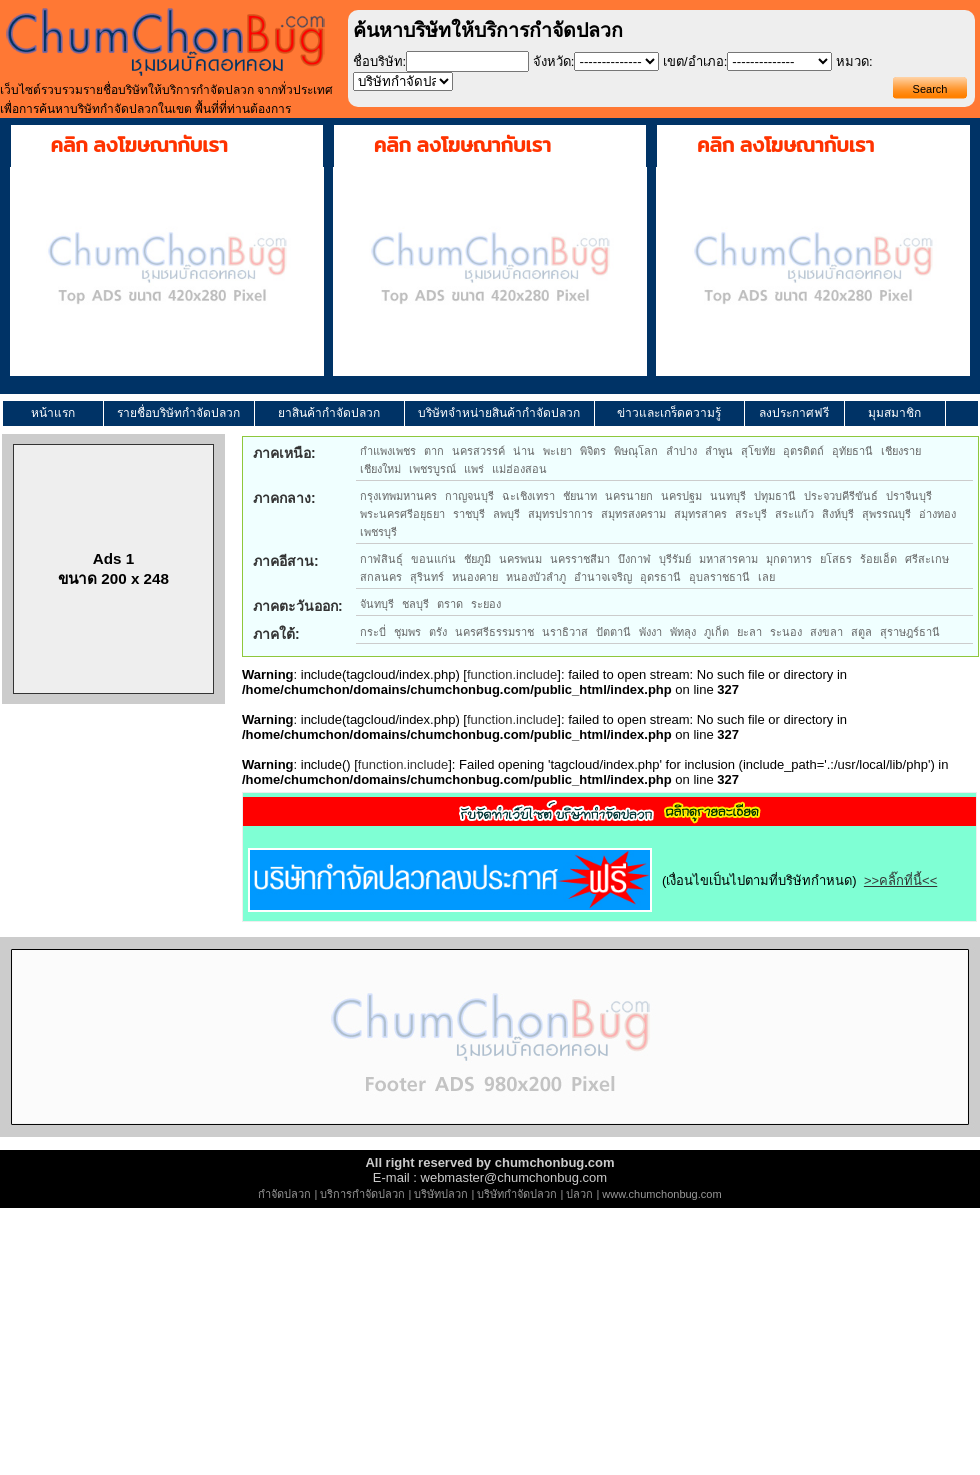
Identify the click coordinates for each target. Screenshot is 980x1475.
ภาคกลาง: (284, 498)
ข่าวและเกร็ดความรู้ (669, 413)
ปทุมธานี (775, 496)
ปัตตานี (613, 632)
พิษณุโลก (636, 451)
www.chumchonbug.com (661, 1194)
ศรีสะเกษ (927, 559)
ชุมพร (407, 632)
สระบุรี (751, 514)
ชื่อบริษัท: (380, 61)
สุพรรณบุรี (886, 514)
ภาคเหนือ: (284, 453)
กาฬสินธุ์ (381, 559)
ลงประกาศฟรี (794, 413)
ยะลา (749, 632)
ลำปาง (681, 451)
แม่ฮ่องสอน (519, 469)
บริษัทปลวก (441, 1194)
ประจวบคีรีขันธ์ (841, 496)
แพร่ (474, 469)
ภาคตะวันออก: (298, 606)
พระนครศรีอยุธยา (402, 514)
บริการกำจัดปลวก (362, 1194)
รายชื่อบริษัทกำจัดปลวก (178, 413)
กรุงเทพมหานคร (398, 496)
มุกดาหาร (789, 559)
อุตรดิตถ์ (803, 451)
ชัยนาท (580, 496)
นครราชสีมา (580, 559)
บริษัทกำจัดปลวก (517, 1194)
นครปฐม (681, 496)
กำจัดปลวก (284, 1194)
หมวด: (854, 61)
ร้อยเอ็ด (878, 559)
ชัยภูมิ (477, 559)
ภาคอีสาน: (286, 561)
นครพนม (520, 559)
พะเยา (557, 451)
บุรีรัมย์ (675, 559)
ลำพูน (719, 451)
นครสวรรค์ (478, 451)
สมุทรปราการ (560, 514)
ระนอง (786, 632)
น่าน (524, 451)
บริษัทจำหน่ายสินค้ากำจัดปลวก (499, 413)
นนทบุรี (728, 496)
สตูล (861, 632)
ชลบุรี (415, 604)
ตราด (450, 604)
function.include (512, 674)
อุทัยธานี (852, 451)
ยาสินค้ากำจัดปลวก (329, 413)
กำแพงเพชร (388, 451)
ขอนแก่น (433, 559)
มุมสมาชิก (894, 413)
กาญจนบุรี (469, 496)
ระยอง (486, 604)
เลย (766, 577)
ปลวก (579, 1194)
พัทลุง (683, 632)
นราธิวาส (565, 632)
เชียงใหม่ (380, 469)
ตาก (434, 451)
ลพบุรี (506, 514)
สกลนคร (381, 577)
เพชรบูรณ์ (432, 469)
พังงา (650, 632)
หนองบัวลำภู (536, 577)
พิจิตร (593, 451)
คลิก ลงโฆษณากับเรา (139, 145)
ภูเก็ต (716, 632)
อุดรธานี (660, 577)
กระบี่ (373, 632)
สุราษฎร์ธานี (910, 632)
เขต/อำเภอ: (695, 61)
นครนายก (629, 496)
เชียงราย (901, 451)
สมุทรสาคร (700, 514)
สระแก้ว (794, 514)
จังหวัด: (554, 61)
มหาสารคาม (728, 559)
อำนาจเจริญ (603, 577)
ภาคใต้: (276, 634)
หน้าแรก (53, 413)
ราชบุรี (469, 514)
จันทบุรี (377, 604)
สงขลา (826, 632)
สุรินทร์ (427, 577)
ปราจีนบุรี (909, 496)
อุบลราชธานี (719, 577)
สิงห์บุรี (838, 514)
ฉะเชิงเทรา (528, 496)
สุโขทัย (758, 451)
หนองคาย (475, 577)
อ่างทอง (937, 514)
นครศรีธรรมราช (494, 632)
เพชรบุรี (378, 532)
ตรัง (438, 632)
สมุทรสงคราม (633, 514)
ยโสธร (836, 559)
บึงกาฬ (634, 559)
